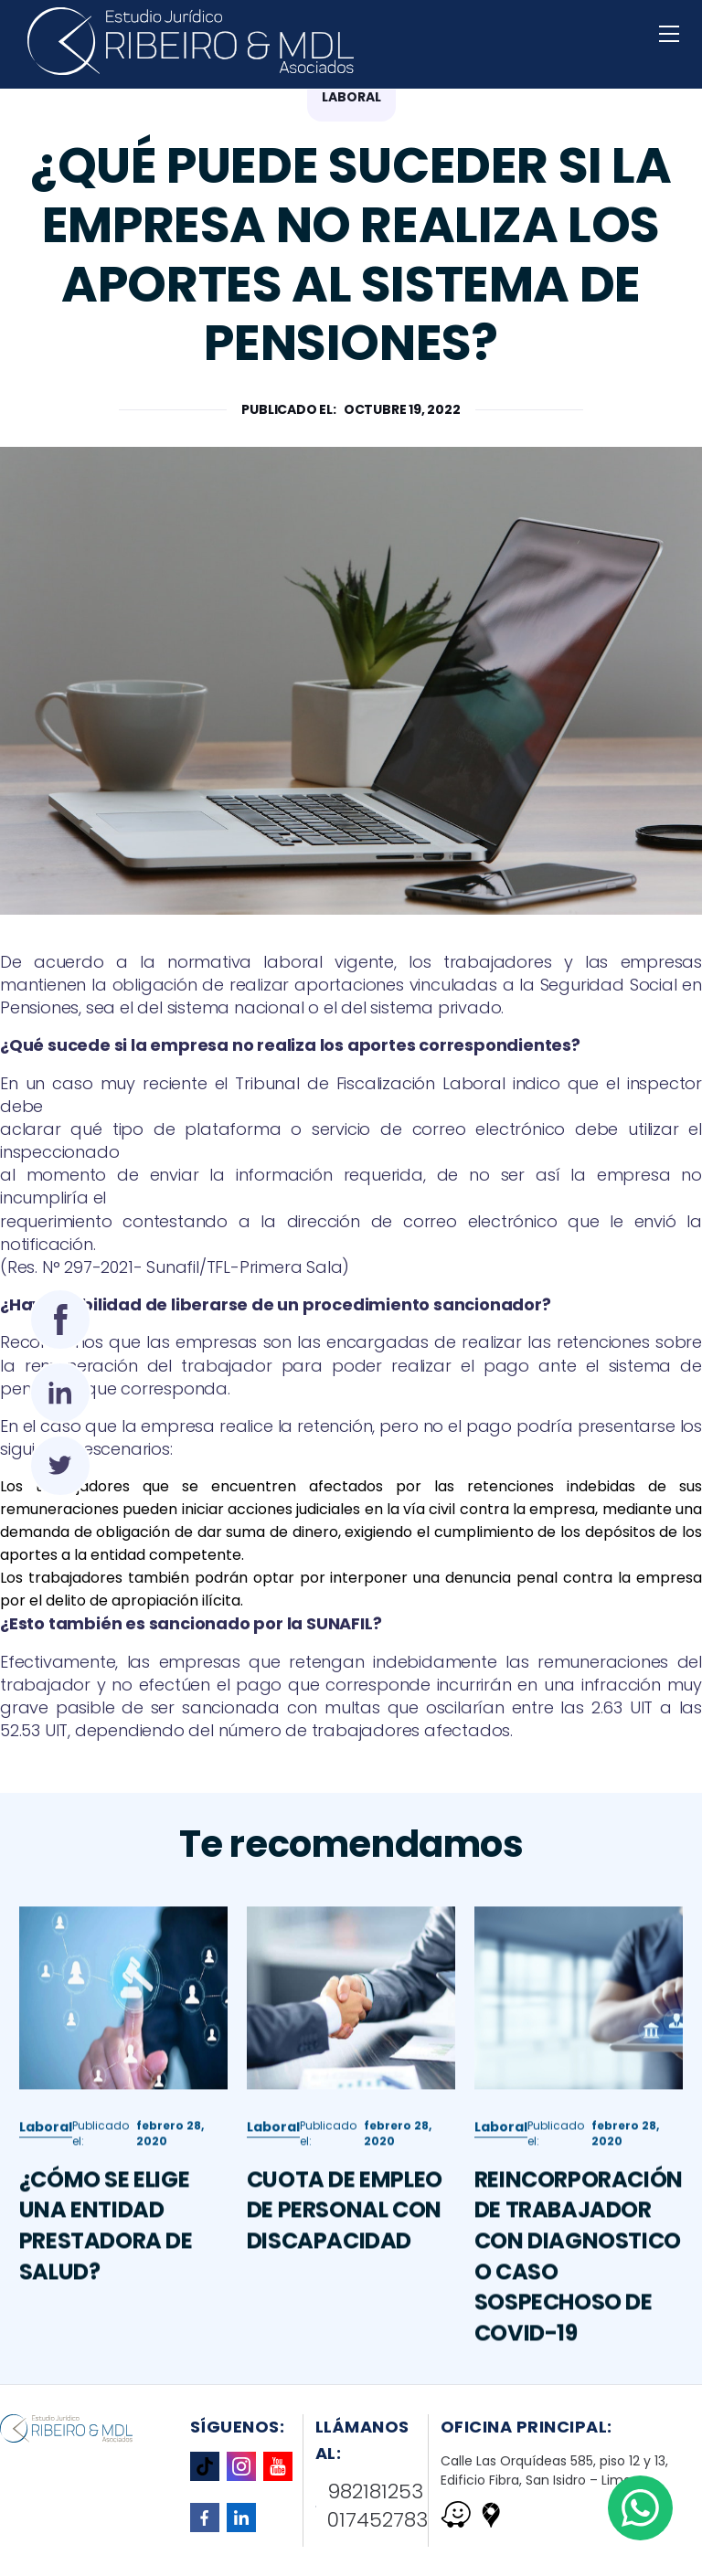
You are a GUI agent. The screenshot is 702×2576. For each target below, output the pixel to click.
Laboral (45, 2154)
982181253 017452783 (372, 2506)
